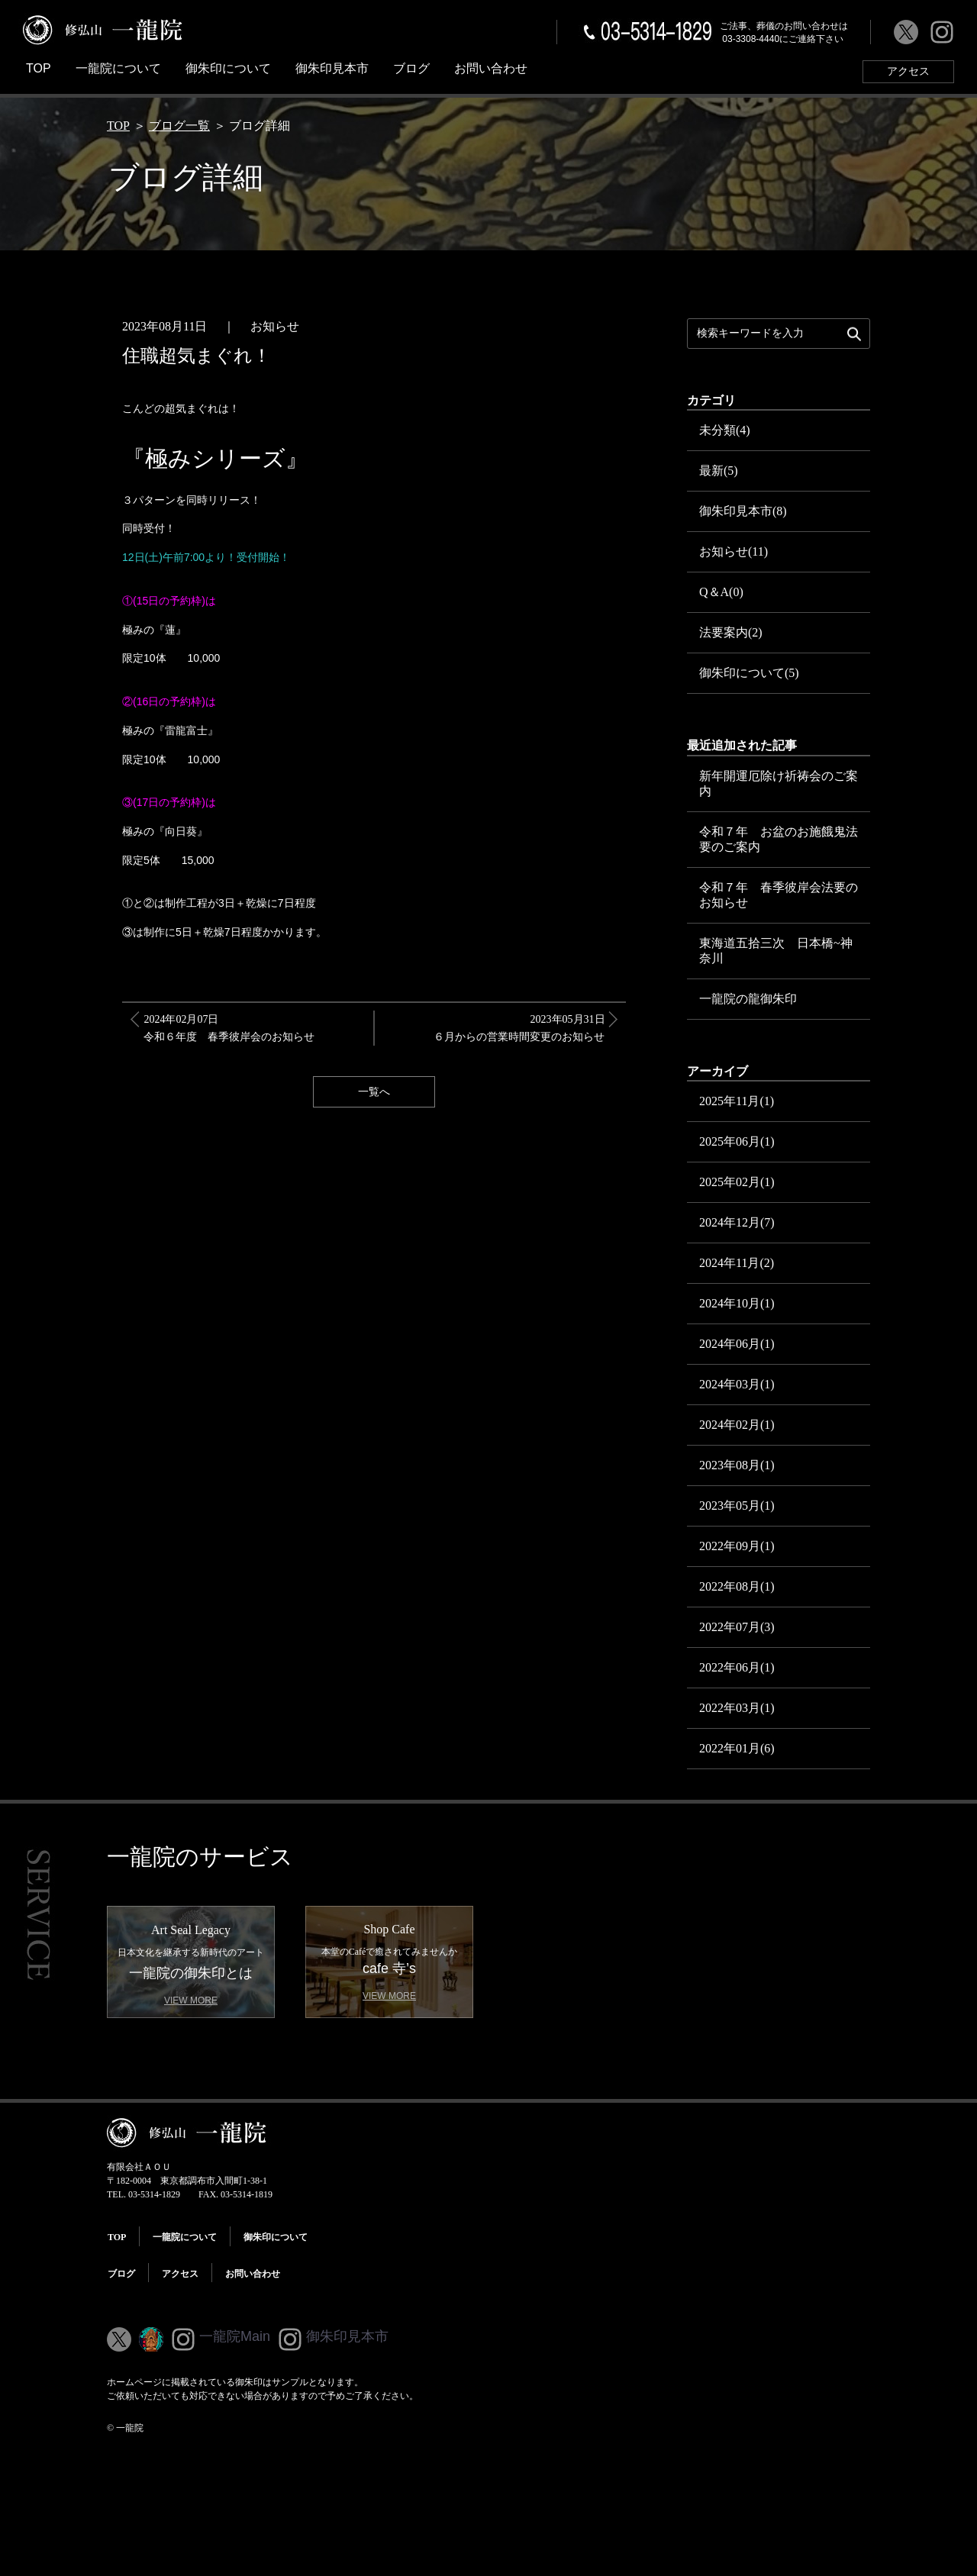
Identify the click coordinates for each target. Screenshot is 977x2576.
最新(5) (718, 470)
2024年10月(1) (737, 1303)
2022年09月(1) (737, 1545)
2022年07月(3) (737, 1626)
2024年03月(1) (737, 1384)
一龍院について (118, 68)
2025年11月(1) (736, 1101)
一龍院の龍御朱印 (748, 998)
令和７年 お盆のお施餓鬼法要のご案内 (778, 839)
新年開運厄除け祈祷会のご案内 (778, 783)
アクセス (908, 71)
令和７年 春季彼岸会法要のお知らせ (778, 895)
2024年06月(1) (737, 1343)
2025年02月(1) (737, 1181)
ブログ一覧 (179, 125)
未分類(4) (724, 430)
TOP (38, 68)
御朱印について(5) (749, 672)
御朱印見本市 (332, 68)
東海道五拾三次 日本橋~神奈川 (776, 951)
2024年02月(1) (737, 1424)
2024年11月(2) (736, 1262)
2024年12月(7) (737, 1222)
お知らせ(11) (733, 551)
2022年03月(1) (737, 1707)
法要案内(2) (731, 632)
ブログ (411, 68)
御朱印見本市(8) (743, 511)
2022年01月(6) (737, 1748)
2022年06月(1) (737, 1667)
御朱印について (228, 68)
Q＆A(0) (721, 591)
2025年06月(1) (737, 1141)
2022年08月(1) (737, 1586)
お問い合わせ (490, 68)
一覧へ (374, 1092)
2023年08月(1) (737, 1465)
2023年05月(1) (737, 1505)
